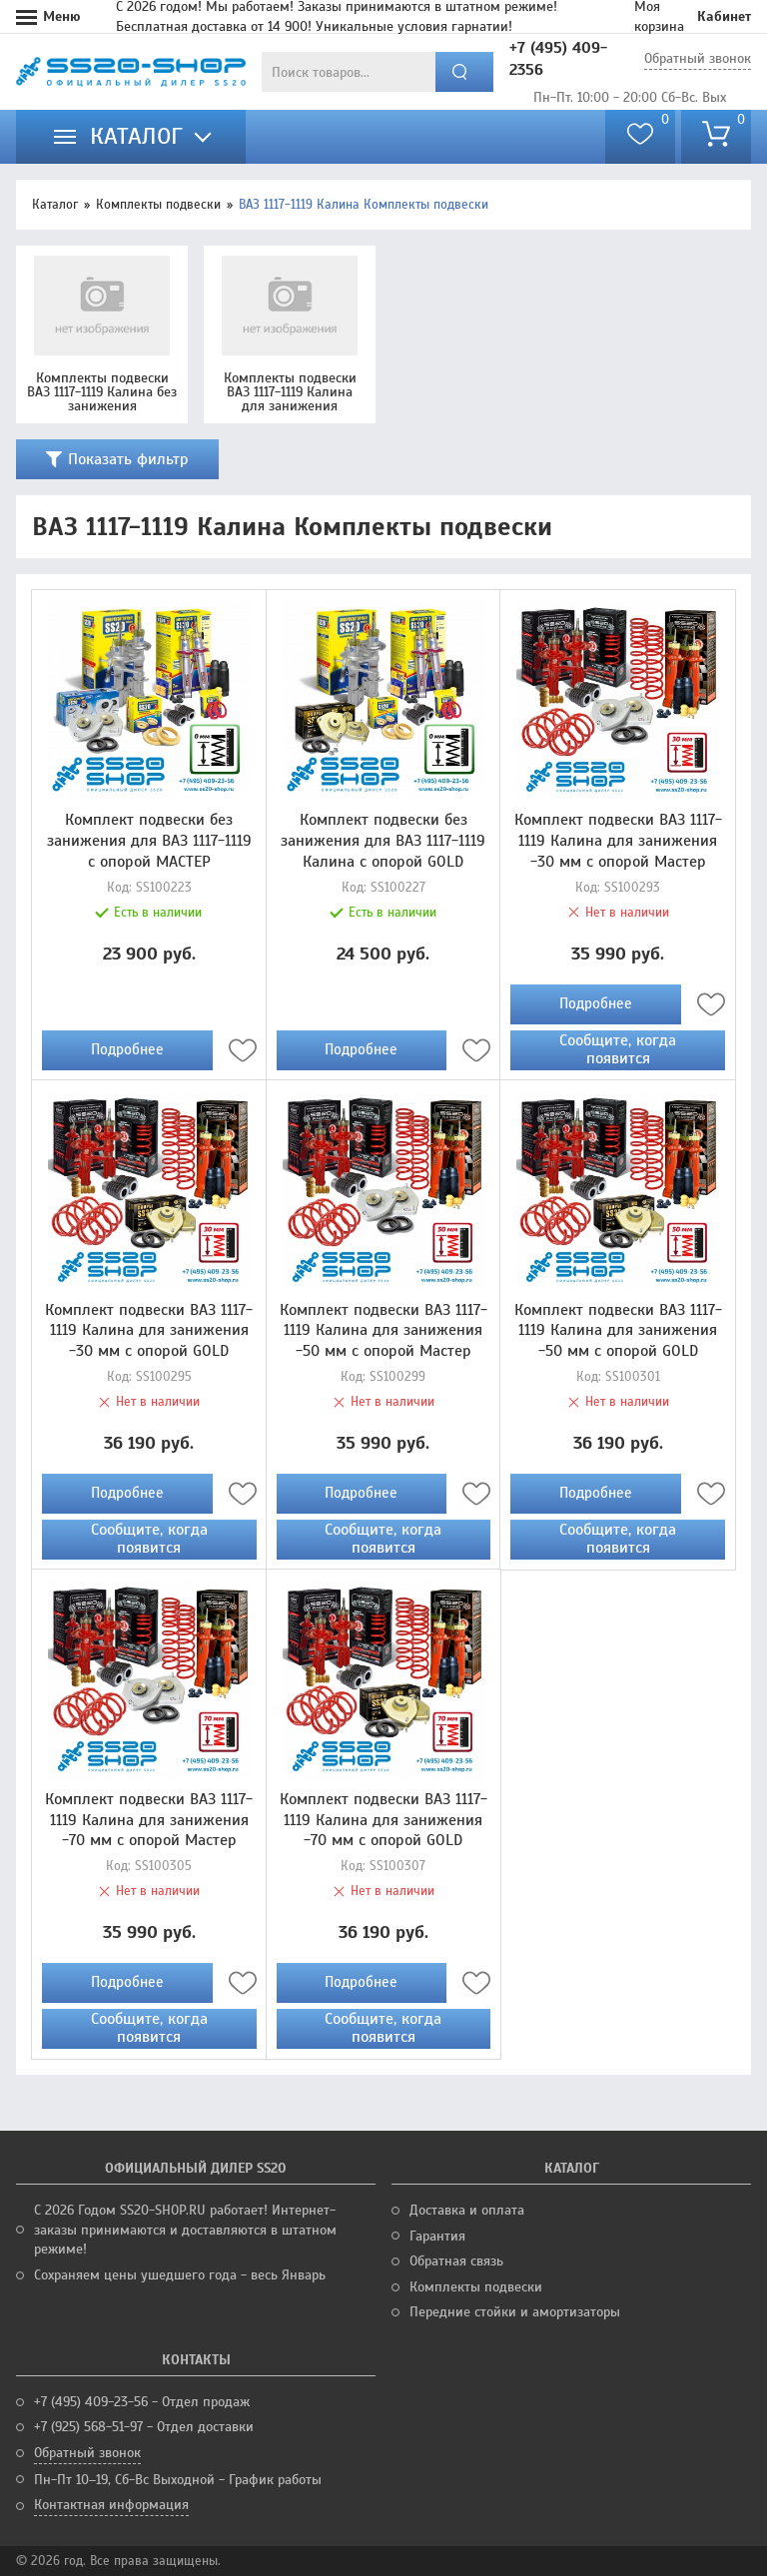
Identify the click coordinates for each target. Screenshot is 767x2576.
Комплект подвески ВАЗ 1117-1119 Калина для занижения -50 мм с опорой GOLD (618, 1331)
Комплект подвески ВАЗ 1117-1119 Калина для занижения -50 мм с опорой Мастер (383, 1331)
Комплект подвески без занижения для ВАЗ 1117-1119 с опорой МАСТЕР (149, 841)
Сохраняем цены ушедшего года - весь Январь (180, 2274)
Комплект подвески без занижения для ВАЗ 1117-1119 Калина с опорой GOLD (383, 841)
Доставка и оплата (466, 2210)
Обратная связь (456, 2261)
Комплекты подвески (158, 205)
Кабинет (724, 16)
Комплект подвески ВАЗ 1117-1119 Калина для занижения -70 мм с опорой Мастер (149, 1820)
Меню (62, 16)
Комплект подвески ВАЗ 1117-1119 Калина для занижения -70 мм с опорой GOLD (383, 1820)
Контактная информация (111, 2504)
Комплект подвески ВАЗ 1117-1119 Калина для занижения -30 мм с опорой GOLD (149, 1331)
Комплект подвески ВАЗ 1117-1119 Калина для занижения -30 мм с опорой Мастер (618, 841)
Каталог (55, 205)
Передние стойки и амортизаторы (514, 2311)
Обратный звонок (697, 58)
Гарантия (437, 2236)
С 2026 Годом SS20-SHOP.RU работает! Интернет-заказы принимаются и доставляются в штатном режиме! (185, 2229)
